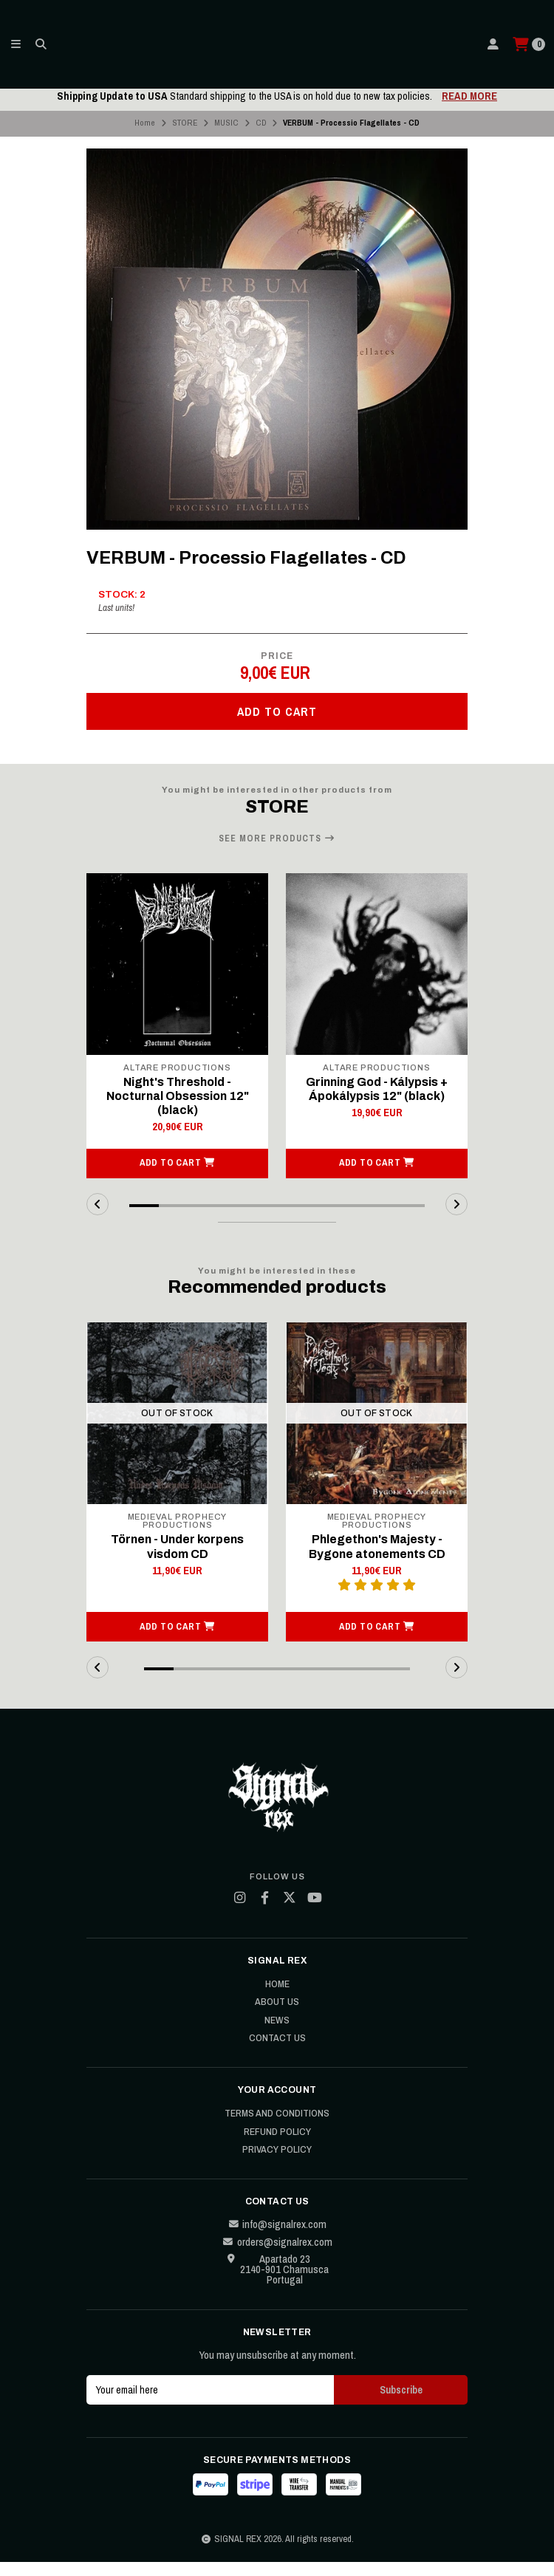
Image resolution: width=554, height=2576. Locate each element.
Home (144, 123)
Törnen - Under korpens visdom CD (177, 1561)
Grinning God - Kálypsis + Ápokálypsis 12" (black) (377, 1089)
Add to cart (277, 711)
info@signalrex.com (277, 2238)
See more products (277, 838)
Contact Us (277, 2053)
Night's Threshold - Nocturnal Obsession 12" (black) (177, 1096)
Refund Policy (277, 2146)
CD (261, 123)
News (277, 2034)
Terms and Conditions (277, 2128)
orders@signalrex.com (277, 2257)
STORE (185, 123)
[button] (177, 1177)
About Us (277, 2017)
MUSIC (226, 123)
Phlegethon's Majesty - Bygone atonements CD (376, 1561)
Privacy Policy (277, 2164)
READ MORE (469, 96)
